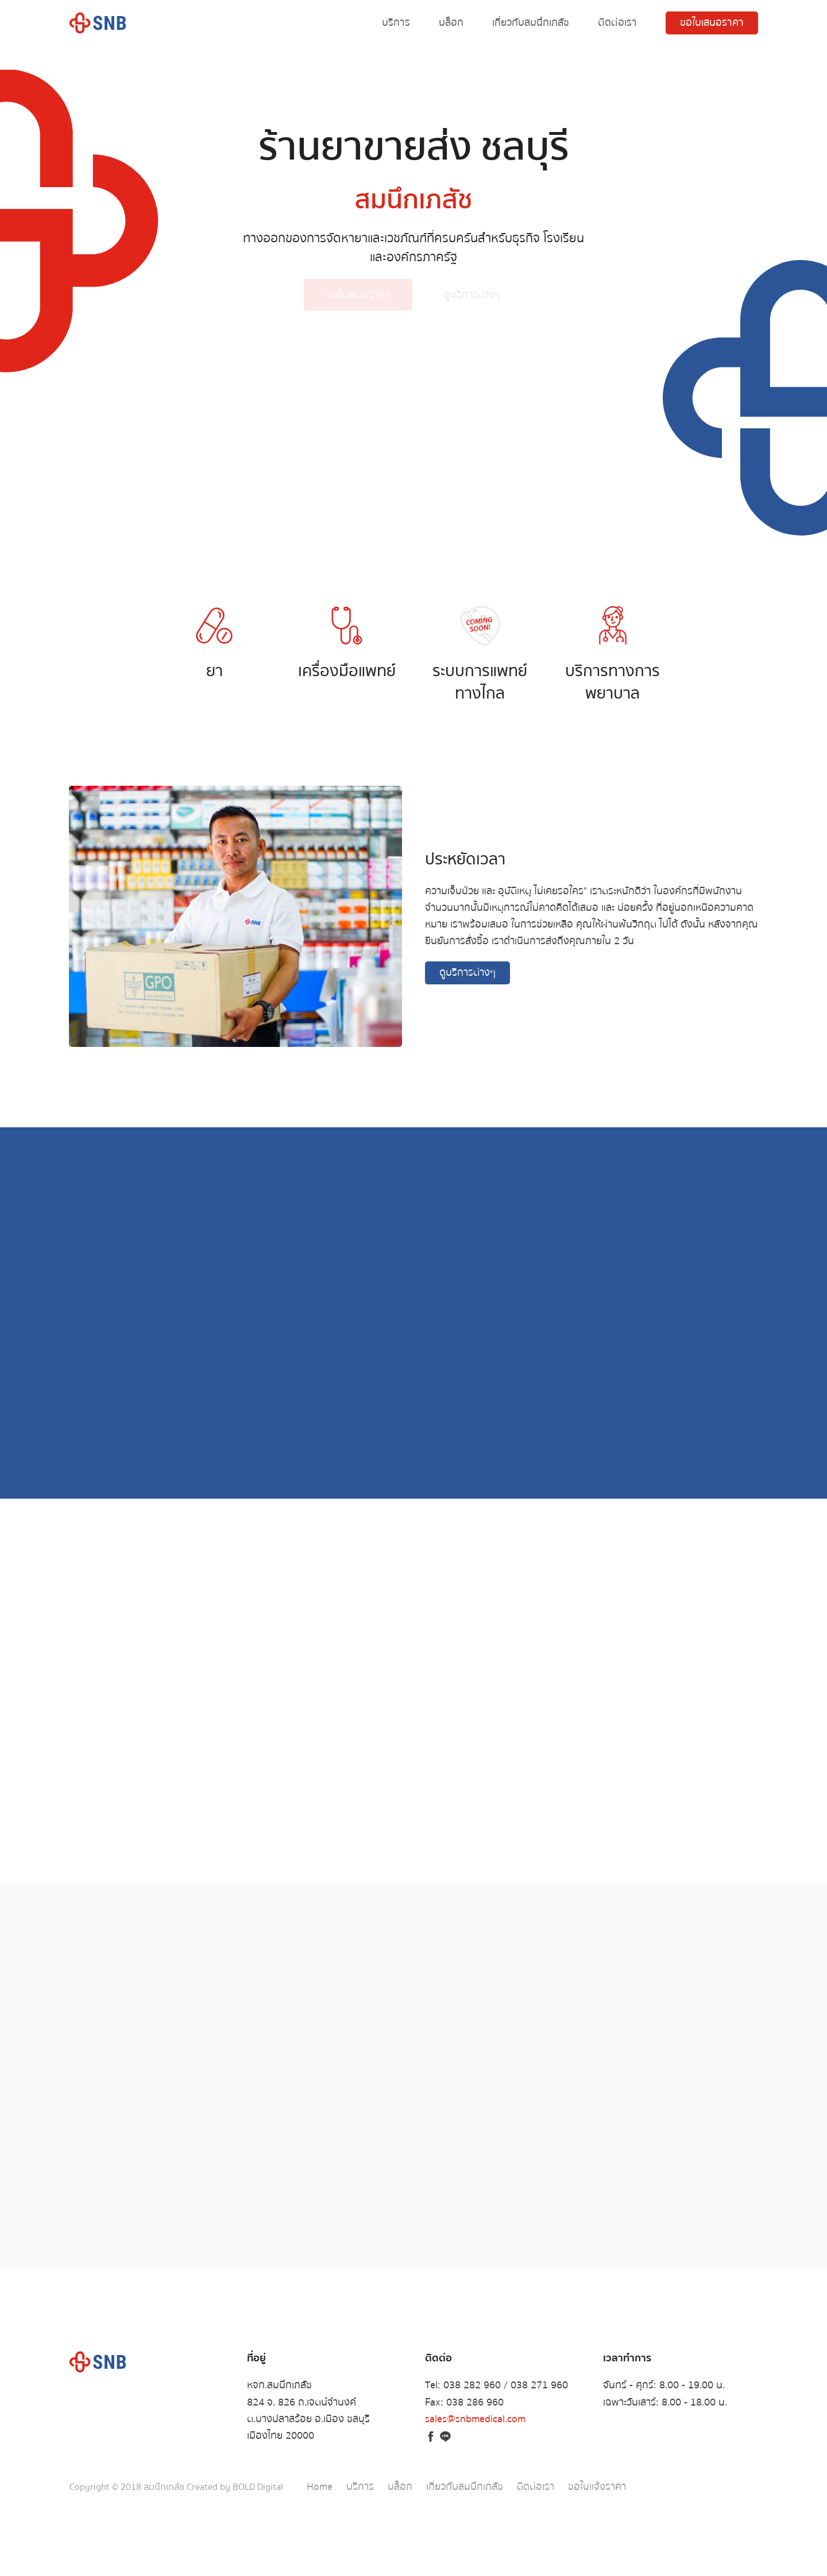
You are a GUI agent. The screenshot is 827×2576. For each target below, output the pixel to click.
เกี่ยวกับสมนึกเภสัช (530, 22)
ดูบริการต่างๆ (472, 300)
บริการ (396, 22)
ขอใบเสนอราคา (712, 22)
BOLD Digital (258, 2487)
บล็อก (451, 22)
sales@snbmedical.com (475, 2419)
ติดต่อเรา (617, 22)
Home (320, 2486)
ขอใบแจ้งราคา (597, 2486)
